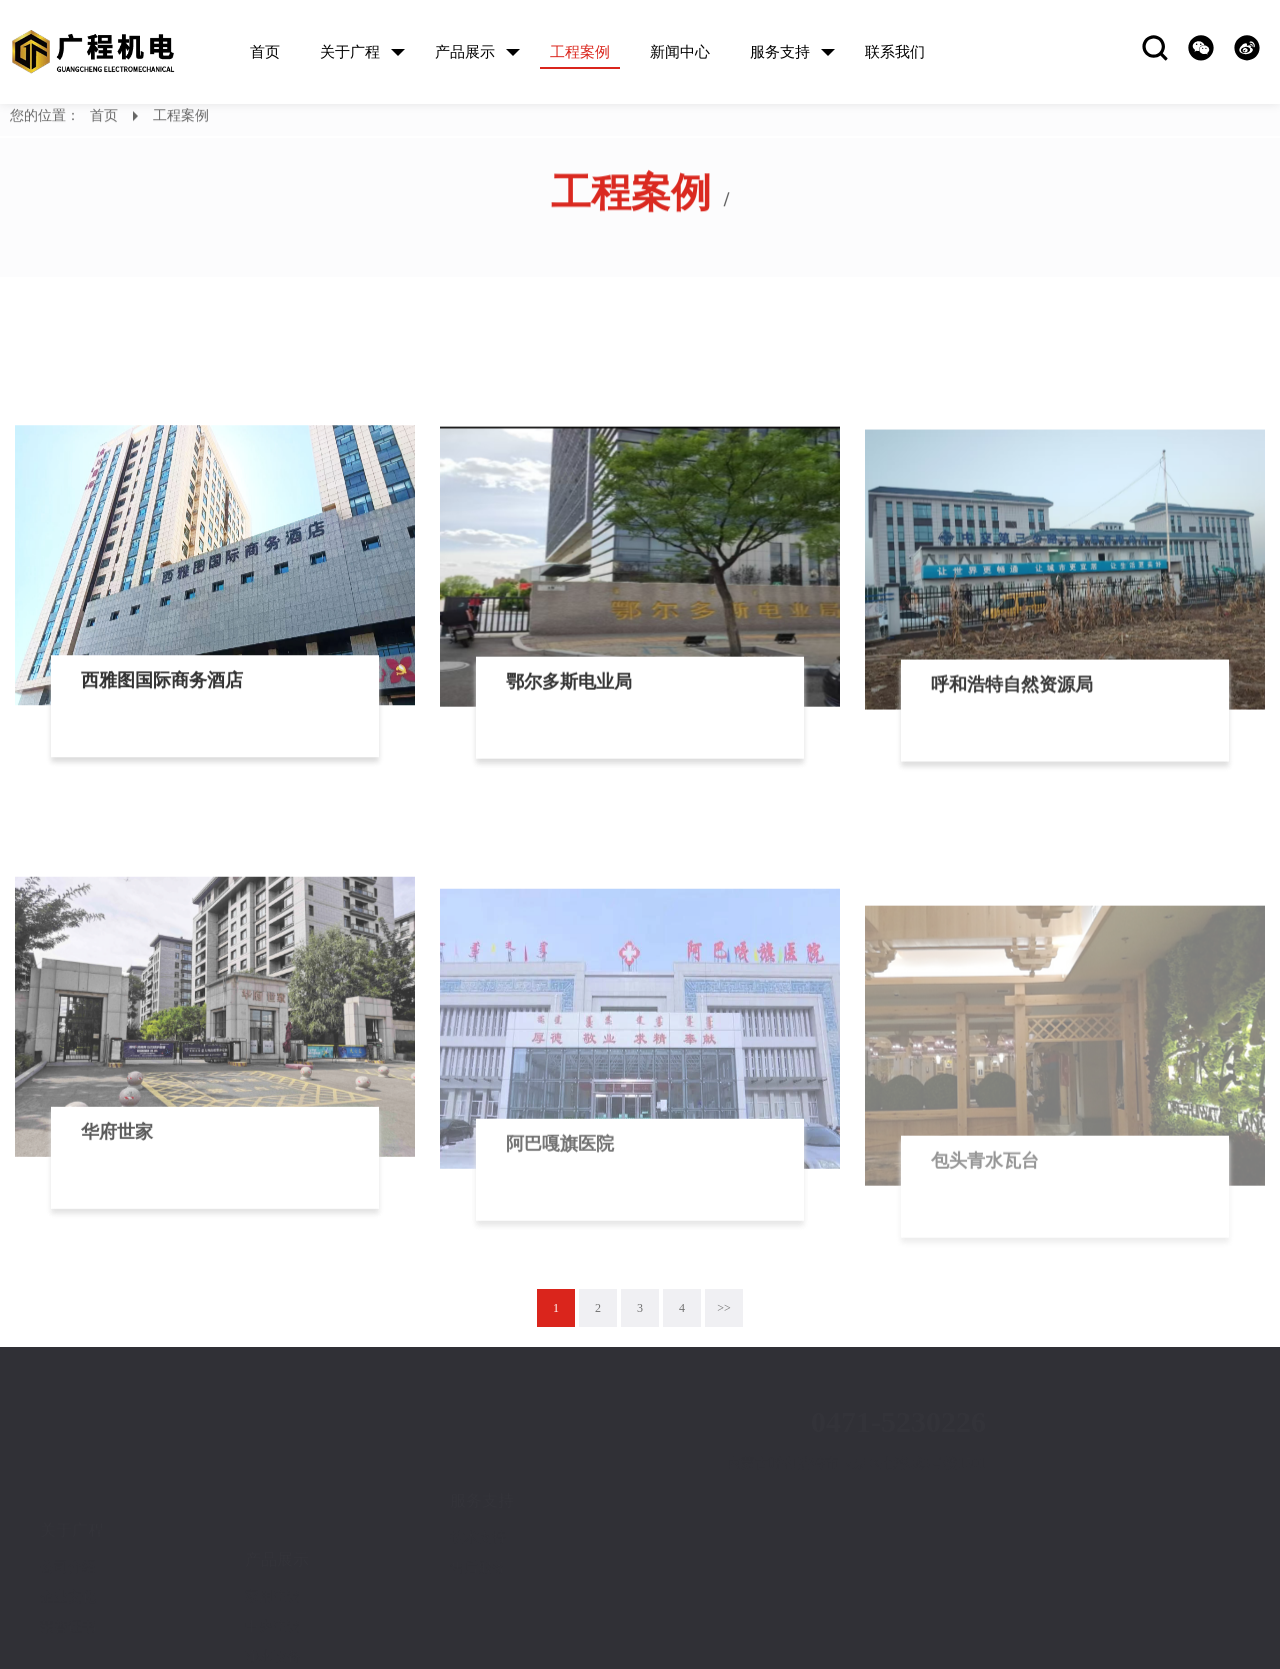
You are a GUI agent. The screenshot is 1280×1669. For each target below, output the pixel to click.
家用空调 (273, 1520)
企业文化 (68, 1535)
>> (724, 1308)
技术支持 (478, 1489)
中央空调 (273, 1550)
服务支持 (482, 1452)
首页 (104, 118)
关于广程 (72, 1468)
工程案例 (181, 118)
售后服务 (478, 1519)
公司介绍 (68, 1505)
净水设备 (273, 1580)
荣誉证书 (68, 1565)
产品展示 (277, 1483)
